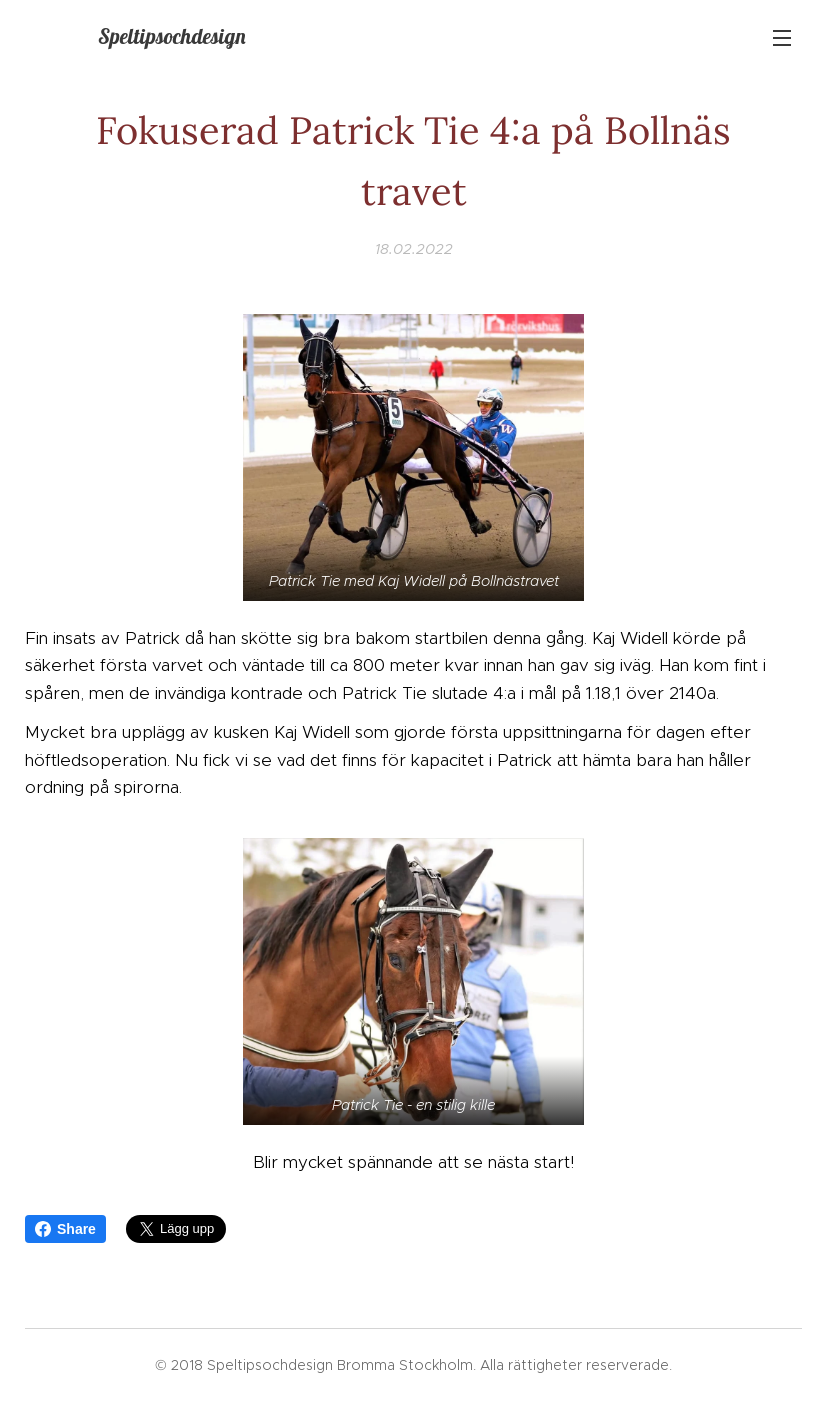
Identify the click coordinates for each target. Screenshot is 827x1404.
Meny (782, 38)
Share (65, 1229)
